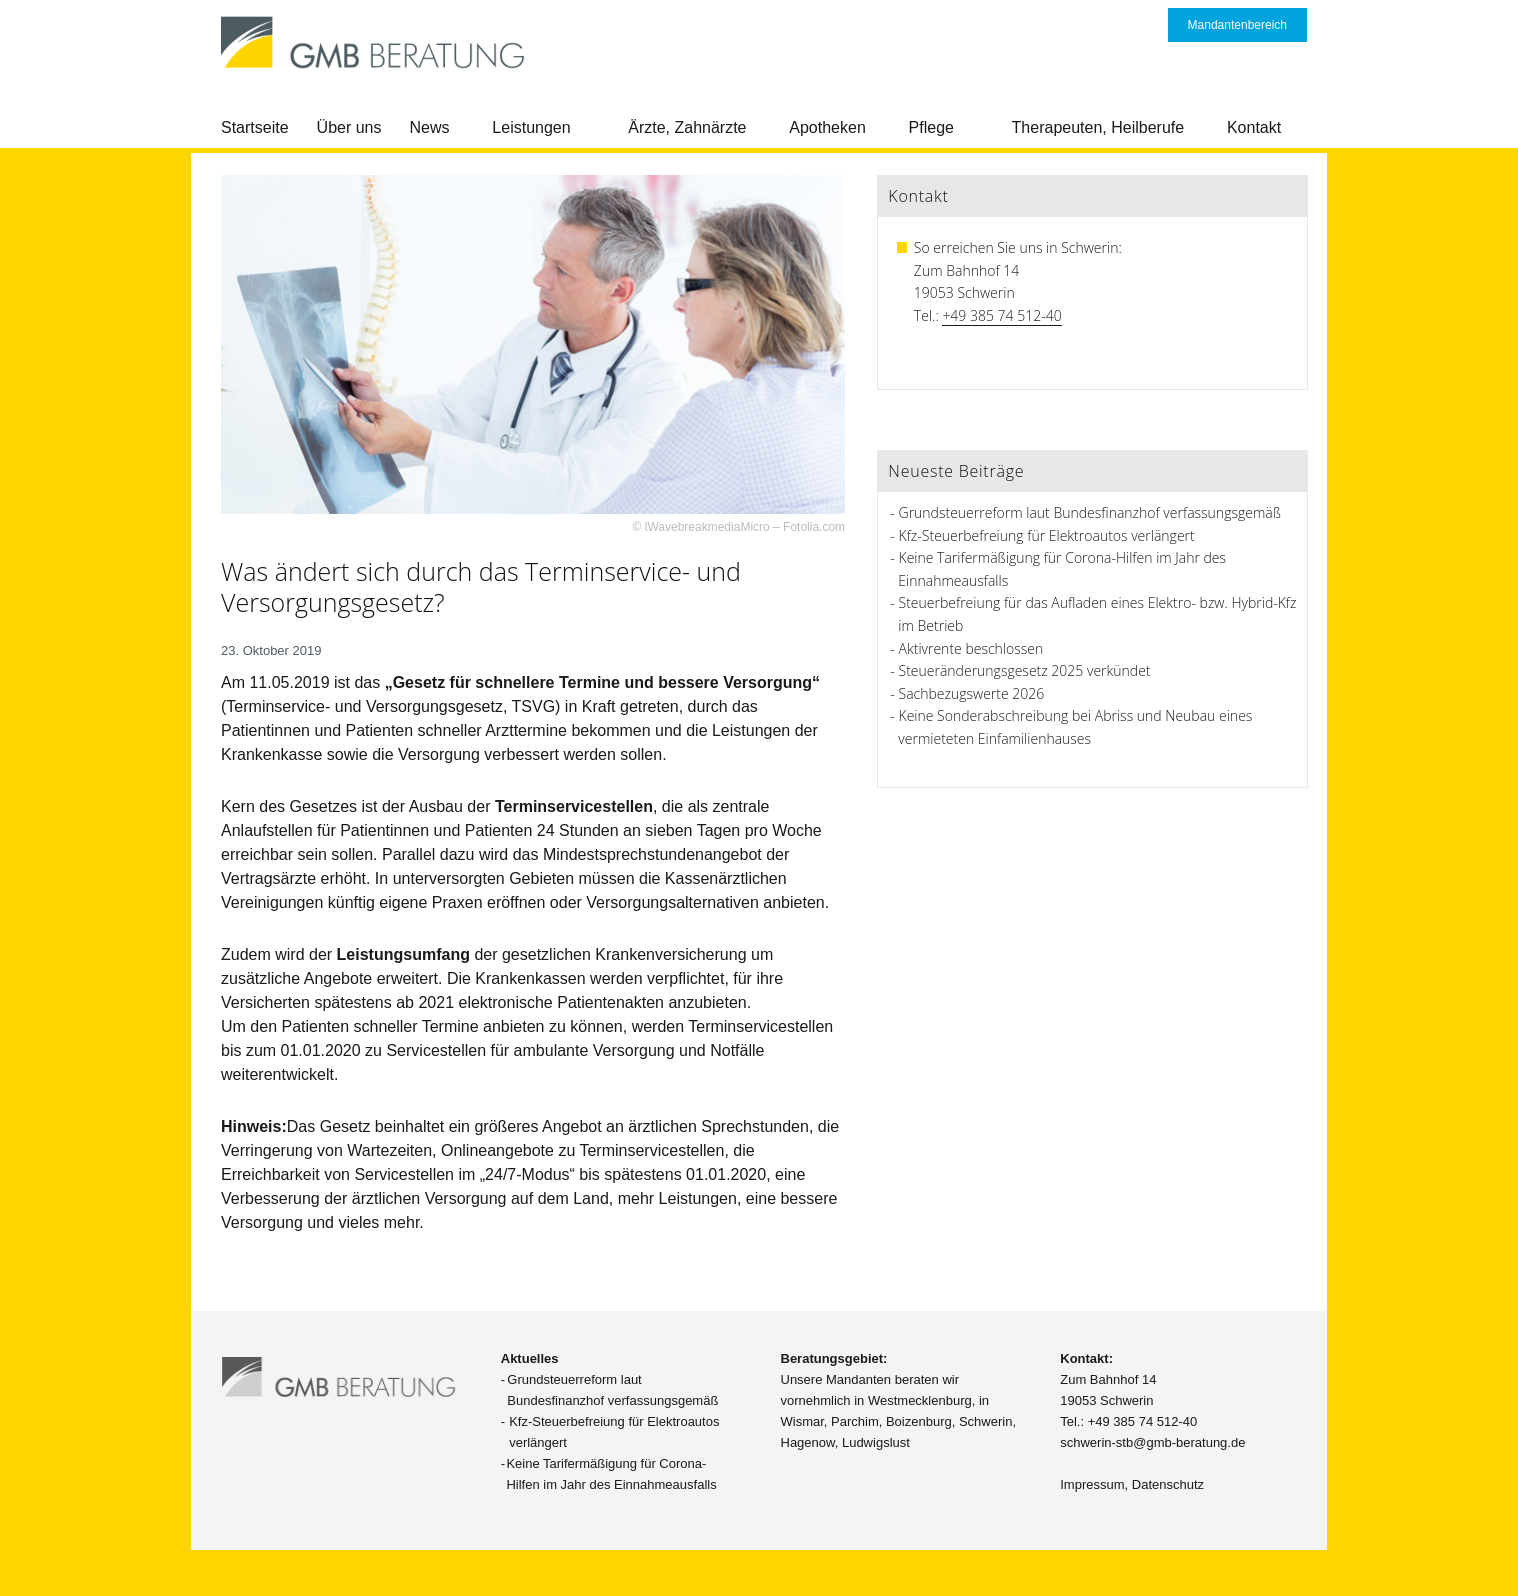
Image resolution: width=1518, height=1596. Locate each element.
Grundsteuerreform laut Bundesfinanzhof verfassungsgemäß (1090, 512)
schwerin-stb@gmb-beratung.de (1152, 1442)
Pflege (931, 127)
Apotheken (827, 127)
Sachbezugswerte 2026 (972, 693)
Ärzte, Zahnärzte (687, 127)
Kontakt (1254, 127)
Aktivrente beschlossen (971, 648)
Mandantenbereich (1237, 25)
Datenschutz (1168, 1484)
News (430, 127)
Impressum (1092, 1484)
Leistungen (531, 127)
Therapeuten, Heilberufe (1098, 127)
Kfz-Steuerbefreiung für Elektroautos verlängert (1047, 535)
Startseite (255, 127)
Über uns (349, 127)
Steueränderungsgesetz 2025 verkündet (1025, 670)
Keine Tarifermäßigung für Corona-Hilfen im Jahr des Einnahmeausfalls (611, 1474)
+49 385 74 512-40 (1001, 315)
